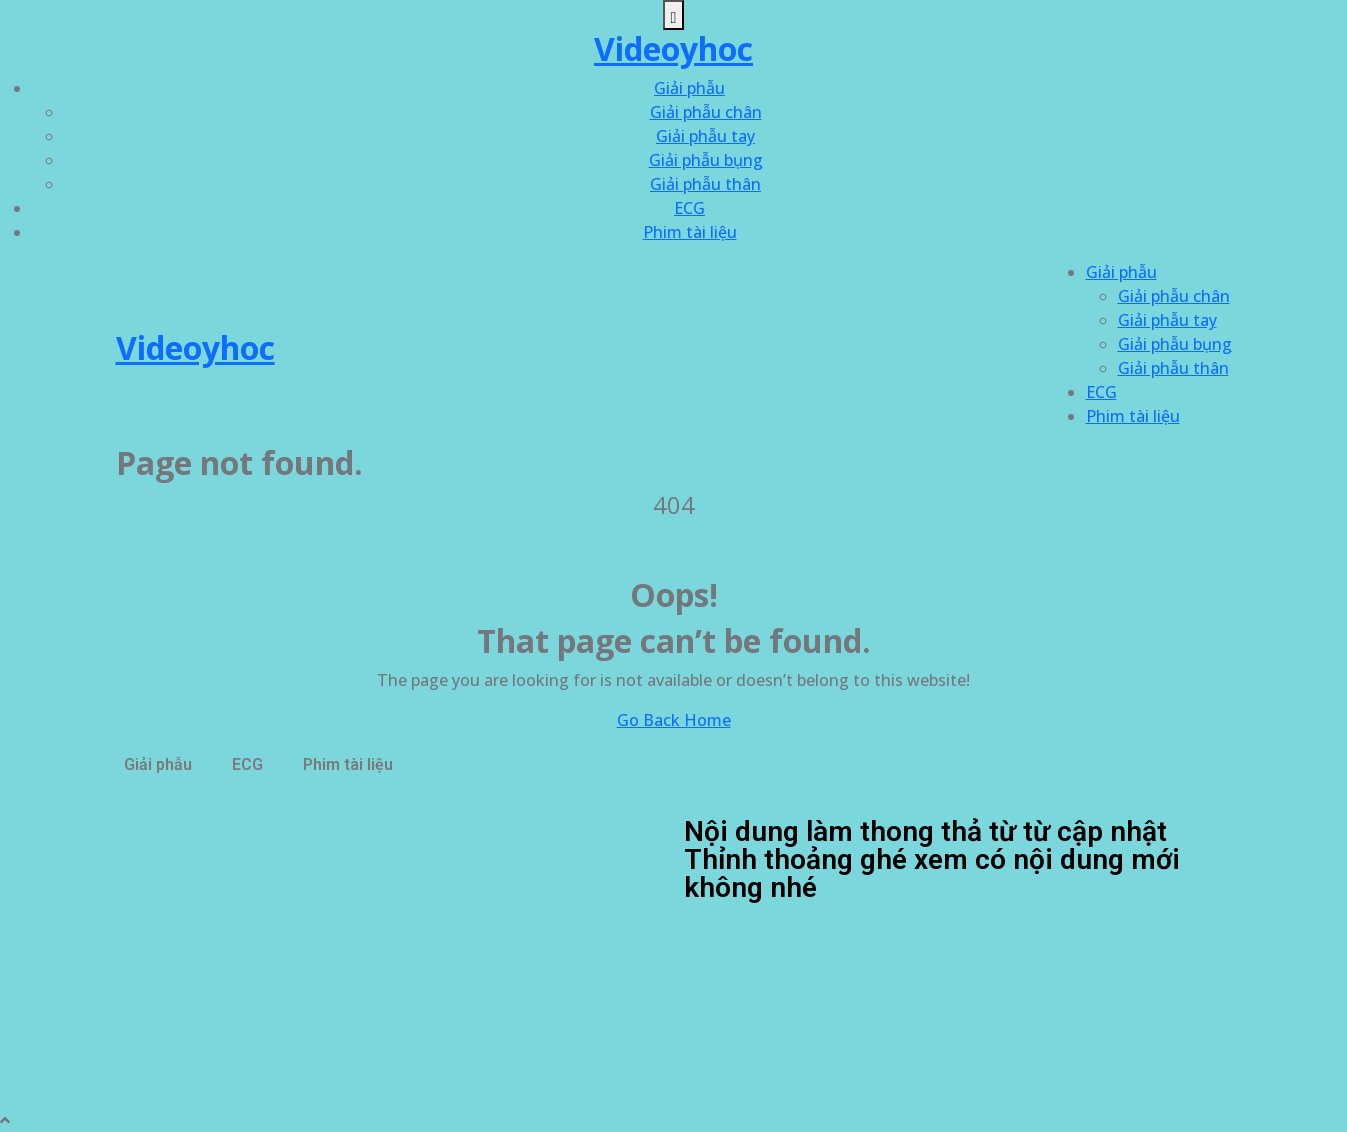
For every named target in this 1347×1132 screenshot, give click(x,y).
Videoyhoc (673, 48)
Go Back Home (674, 720)
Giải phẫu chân (706, 112)
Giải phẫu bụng (706, 160)
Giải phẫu (689, 88)
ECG (689, 208)
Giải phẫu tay (705, 136)
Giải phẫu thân (705, 184)
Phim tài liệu (690, 232)
